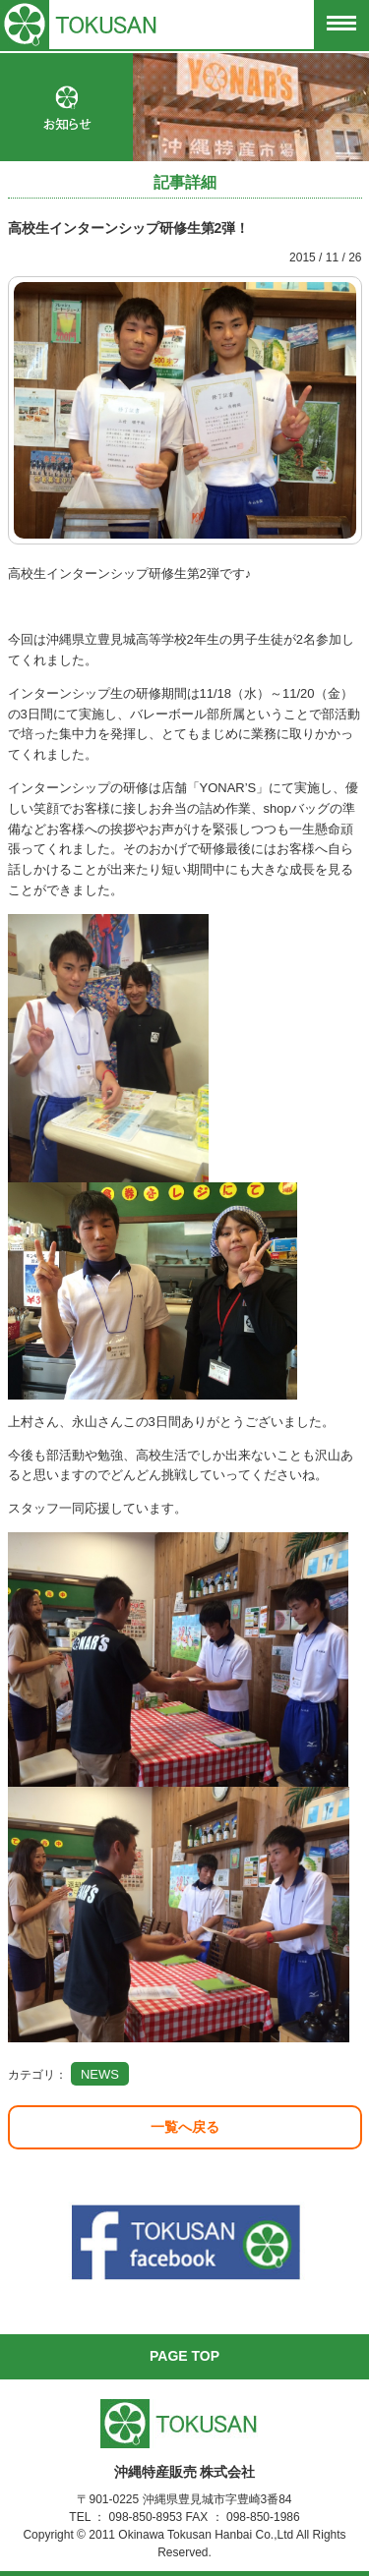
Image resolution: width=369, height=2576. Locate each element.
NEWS (100, 2074)
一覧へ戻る (185, 2127)
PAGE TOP (184, 2356)
